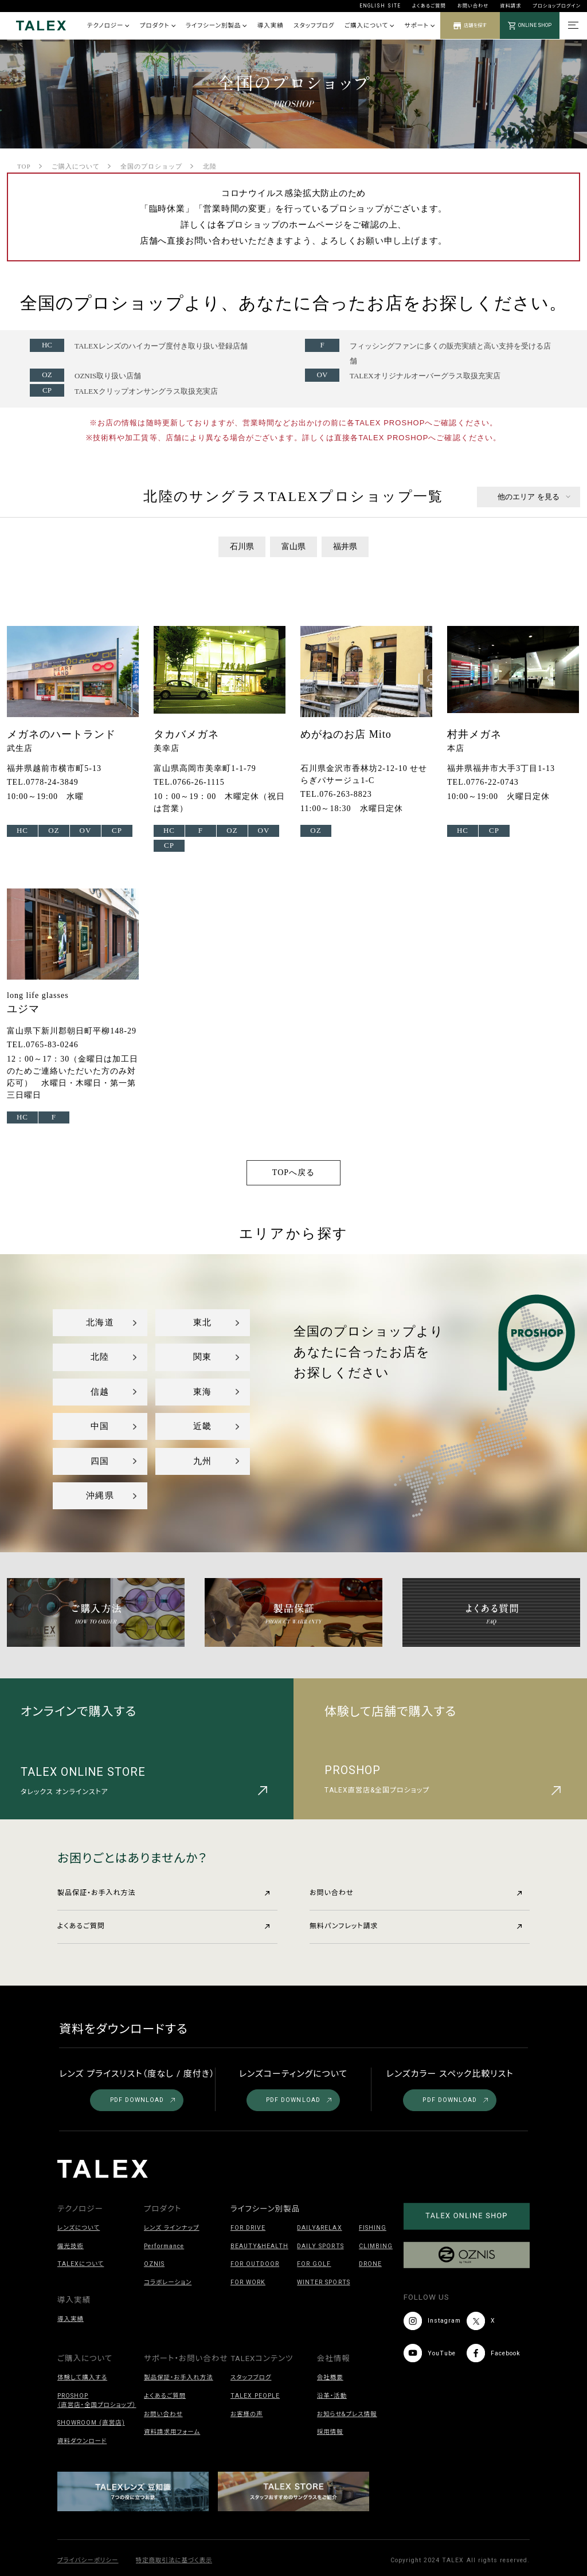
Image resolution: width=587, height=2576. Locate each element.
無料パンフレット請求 (416, 1926)
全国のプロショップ (151, 166)
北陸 (100, 1356)
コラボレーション (167, 2282)
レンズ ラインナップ (171, 2228)
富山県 (293, 546)
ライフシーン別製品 (216, 25)
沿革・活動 (332, 2395)
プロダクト (157, 25)
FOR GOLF (314, 2264)
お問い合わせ (473, 6)
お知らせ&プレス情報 (347, 2414)
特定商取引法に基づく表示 (174, 2560)
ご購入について (369, 25)
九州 (202, 1461)
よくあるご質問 (429, 6)
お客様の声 (246, 2414)
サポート (420, 25)
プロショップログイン (557, 6)
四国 (100, 1461)
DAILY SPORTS (320, 2246)
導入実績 (270, 25)
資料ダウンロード (82, 2441)
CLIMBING (376, 2246)
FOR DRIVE (247, 2228)
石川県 (242, 546)
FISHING (372, 2228)
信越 (100, 1391)
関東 (202, 1356)
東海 (202, 1391)
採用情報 (330, 2432)
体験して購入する (82, 2377)
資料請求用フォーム (172, 2432)
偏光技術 (70, 2246)
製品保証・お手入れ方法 (163, 1893)
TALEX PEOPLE (255, 2395)
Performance (164, 2246)
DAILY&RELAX (319, 2228)
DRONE (370, 2264)
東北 (202, 1322)
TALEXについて (80, 2264)
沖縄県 (100, 1495)
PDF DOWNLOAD (142, 2100)
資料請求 (510, 6)
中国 (100, 1426)
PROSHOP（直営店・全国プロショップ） (96, 2400)
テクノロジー (108, 25)
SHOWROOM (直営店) (91, 2422)
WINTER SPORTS (323, 2282)
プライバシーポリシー (88, 2560)
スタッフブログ (314, 25)
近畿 (202, 1426)
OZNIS (154, 2264)
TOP (24, 166)
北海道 (100, 1322)
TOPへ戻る (293, 1172)
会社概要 (330, 2377)
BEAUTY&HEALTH (259, 2246)
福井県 (345, 546)
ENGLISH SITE (379, 6)
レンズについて (78, 2228)
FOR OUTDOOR (254, 2264)
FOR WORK (247, 2282)
